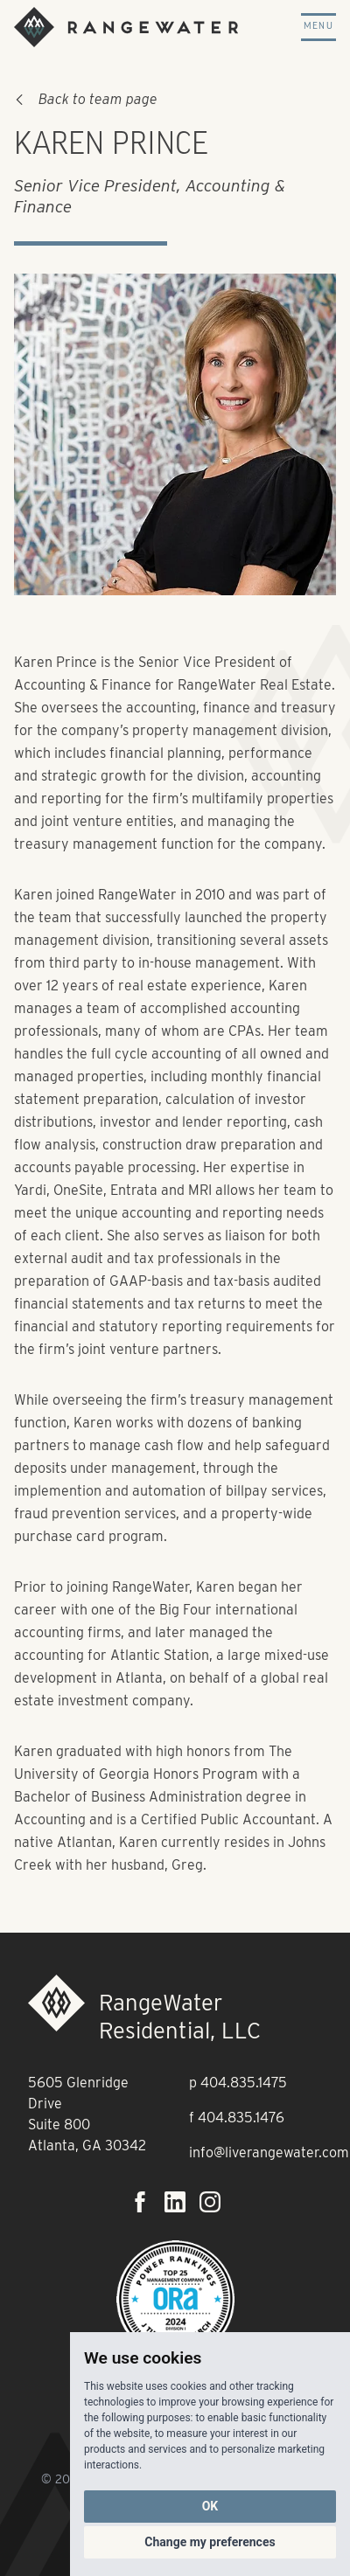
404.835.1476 (241, 2117)
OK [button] (210, 2506)
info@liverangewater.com (269, 2152)
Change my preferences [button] (209, 2542)
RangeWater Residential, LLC (180, 2016)
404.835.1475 (243, 2082)
